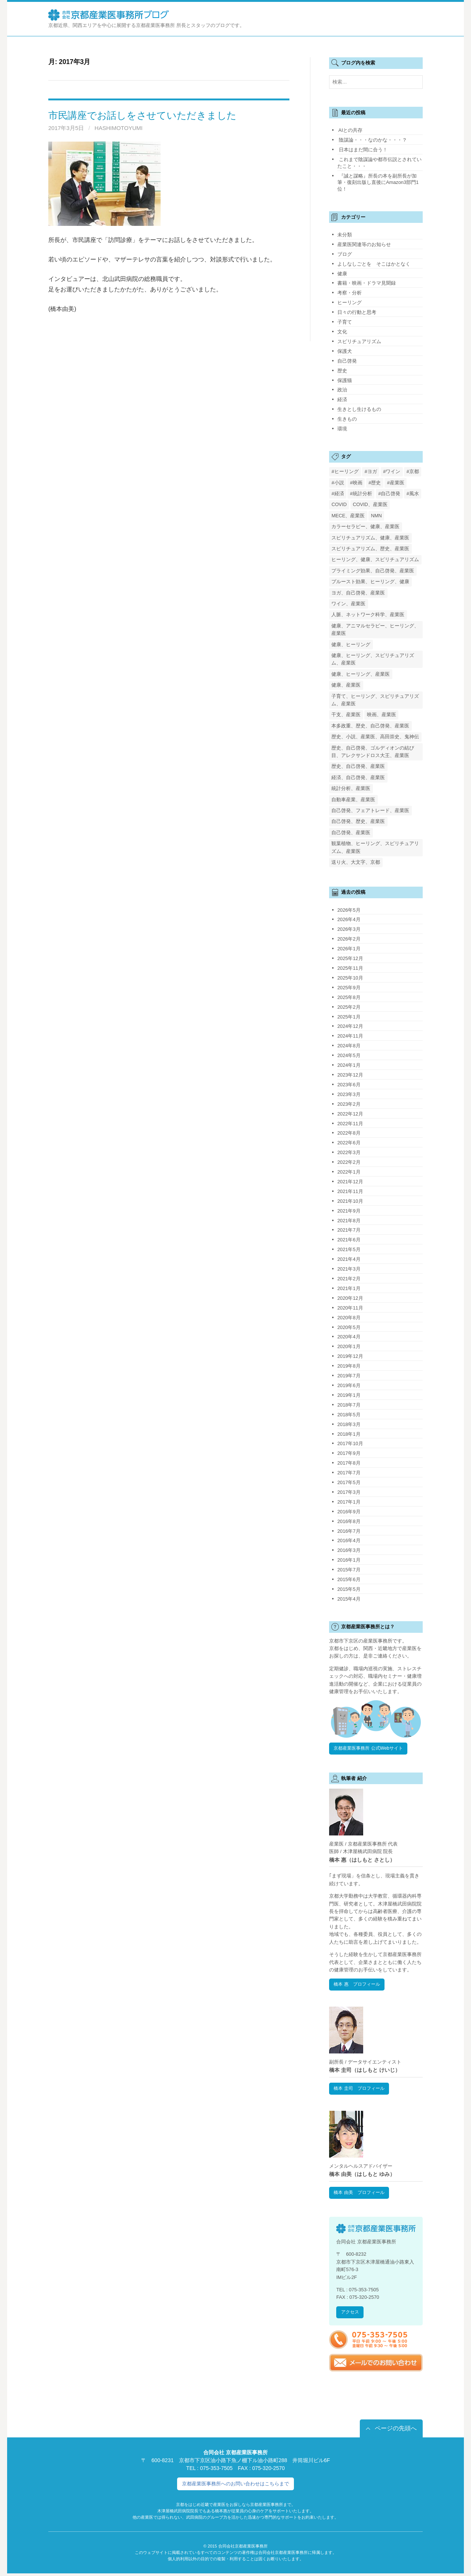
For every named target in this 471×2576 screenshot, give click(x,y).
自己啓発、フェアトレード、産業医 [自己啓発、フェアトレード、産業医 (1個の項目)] (370, 810)
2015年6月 (349, 1579)
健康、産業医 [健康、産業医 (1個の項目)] (346, 685)
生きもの (347, 419)
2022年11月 (350, 1123)
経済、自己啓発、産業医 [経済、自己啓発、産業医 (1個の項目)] (358, 777)
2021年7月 (349, 1230)
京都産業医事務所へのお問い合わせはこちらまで (235, 2486)
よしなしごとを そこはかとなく (373, 264)
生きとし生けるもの (359, 409)
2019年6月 (349, 1385)
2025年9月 (349, 987)
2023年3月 (349, 1094)
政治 (342, 390)
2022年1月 (349, 1172)
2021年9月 (349, 1211)
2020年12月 (350, 1298)
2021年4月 (349, 1259)
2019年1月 (349, 1395)
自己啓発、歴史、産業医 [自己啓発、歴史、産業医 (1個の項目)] (358, 821)
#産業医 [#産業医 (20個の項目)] (395, 482)
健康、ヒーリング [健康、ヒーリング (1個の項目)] (350, 644)
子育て (344, 322)
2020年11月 (350, 1308)
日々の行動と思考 (356, 312)
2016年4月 (349, 1540)
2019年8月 (349, 1366)
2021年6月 (349, 1239)
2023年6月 (349, 1084)
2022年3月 (349, 1152)
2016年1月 (349, 1560)
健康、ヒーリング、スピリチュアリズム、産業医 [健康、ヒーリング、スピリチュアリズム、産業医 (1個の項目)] (372, 659)
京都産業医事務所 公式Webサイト (371, 1749)
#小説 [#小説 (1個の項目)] (337, 482)
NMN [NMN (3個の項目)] (376, 515)
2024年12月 (350, 1026)
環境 (342, 429)
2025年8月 (349, 997)
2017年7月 (349, 1472)
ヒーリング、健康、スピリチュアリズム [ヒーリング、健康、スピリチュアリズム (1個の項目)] (375, 559)
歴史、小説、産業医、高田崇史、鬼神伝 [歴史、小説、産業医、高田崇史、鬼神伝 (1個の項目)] (375, 736)
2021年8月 (349, 1220)
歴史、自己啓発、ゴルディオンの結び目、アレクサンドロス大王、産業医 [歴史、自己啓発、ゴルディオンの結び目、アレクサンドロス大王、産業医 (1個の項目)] (372, 751)
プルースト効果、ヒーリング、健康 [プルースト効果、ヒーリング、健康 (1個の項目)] (370, 581)
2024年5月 (349, 1055)
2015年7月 (349, 1569)
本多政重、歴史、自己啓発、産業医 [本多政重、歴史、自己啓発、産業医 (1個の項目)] (370, 726)
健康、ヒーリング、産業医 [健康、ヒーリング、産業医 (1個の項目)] (360, 674)
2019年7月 (349, 1375)
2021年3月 (349, 1269)
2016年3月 (349, 1550)
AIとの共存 (350, 130)
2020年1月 (349, 1346)
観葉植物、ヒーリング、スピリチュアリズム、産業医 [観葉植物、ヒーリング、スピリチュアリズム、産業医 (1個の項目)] (375, 847)
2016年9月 (349, 1511)
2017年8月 (349, 1463)
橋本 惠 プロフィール (359, 1985)
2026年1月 (349, 948)
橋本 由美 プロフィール (361, 2194)
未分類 (344, 234)
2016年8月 (349, 1521)
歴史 (342, 370)
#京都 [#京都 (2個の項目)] (413, 471)
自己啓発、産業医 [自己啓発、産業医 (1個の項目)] (350, 832)
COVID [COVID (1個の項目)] (339, 504)
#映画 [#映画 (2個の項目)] (356, 482)
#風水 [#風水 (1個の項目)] (413, 493)
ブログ (344, 254)
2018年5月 (349, 1414)
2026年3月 (349, 929)
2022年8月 (349, 1133)
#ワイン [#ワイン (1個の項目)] (391, 471)
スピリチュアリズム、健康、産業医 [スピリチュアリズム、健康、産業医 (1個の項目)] (370, 538)
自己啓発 (347, 361)
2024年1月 (349, 1065)
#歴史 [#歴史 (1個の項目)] (374, 482)
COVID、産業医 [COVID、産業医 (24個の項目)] (370, 504)
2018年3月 (349, 1424)
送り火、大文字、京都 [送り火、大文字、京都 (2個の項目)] (355, 862)
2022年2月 (349, 1162)
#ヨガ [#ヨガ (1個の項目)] (371, 471)
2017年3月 (349, 1492)
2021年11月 (350, 1191)
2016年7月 (349, 1531)
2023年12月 (350, 1075)
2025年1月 (349, 1017)
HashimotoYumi (119, 128)
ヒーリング (349, 302)
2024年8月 (349, 1045)
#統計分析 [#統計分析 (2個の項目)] (361, 493)
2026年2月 (349, 939)
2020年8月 (349, 1317)
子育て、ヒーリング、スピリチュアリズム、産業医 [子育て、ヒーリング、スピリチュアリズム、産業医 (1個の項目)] (375, 699)
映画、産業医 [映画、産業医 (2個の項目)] (381, 714)
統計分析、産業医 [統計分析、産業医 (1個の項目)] (350, 788)
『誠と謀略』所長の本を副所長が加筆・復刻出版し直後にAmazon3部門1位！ (378, 182)
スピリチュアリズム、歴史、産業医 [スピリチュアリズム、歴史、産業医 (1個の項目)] (370, 548)
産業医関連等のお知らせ (364, 244)
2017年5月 (349, 1482)
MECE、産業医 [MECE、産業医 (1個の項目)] (348, 515)
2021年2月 (349, 1278)
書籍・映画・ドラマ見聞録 (366, 283)
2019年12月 (350, 1356)
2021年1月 (349, 1288)
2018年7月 (349, 1405)
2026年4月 (349, 919)
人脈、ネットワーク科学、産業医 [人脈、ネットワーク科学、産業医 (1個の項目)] (367, 614)
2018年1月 (349, 1434)
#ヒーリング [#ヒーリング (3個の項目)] (344, 471)
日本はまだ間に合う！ (363, 149)
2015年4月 (349, 1599)
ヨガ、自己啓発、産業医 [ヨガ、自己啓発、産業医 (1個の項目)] (358, 593)
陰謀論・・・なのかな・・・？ (373, 140)
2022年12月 (350, 1114)
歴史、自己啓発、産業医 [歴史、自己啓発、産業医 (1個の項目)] (358, 766)
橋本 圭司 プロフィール (361, 2089)
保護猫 (344, 380)
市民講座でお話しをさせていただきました (142, 115)
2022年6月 (349, 1142)
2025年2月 (349, 1007)
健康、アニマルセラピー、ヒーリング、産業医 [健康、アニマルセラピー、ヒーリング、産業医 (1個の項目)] (375, 629)
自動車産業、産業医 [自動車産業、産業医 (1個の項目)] (353, 799)
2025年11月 (350, 968)
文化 (342, 332)
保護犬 (344, 351)
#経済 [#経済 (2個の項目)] (337, 493)
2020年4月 (349, 1337)
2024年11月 (350, 1036)
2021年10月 (350, 1201)
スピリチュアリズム (359, 341)
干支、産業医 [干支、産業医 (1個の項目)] (346, 714)
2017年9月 (349, 1453)
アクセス (351, 2314)
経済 (342, 399)
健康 (342, 273)
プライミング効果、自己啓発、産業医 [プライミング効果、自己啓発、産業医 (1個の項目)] (372, 570)
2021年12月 (350, 1181)
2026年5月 (349, 910)
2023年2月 (349, 1104)
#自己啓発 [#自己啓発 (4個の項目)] (389, 493)
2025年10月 (350, 978)
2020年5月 (349, 1327)
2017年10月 (350, 1443)
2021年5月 (349, 1249)
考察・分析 (349, 293)
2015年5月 (349, 1589)
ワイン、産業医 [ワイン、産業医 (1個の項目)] (348, 603)
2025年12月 (350, 958)
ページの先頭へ (396, 2430)
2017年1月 (349, 1502)
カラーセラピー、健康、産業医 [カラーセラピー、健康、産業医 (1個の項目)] (365, 526)
